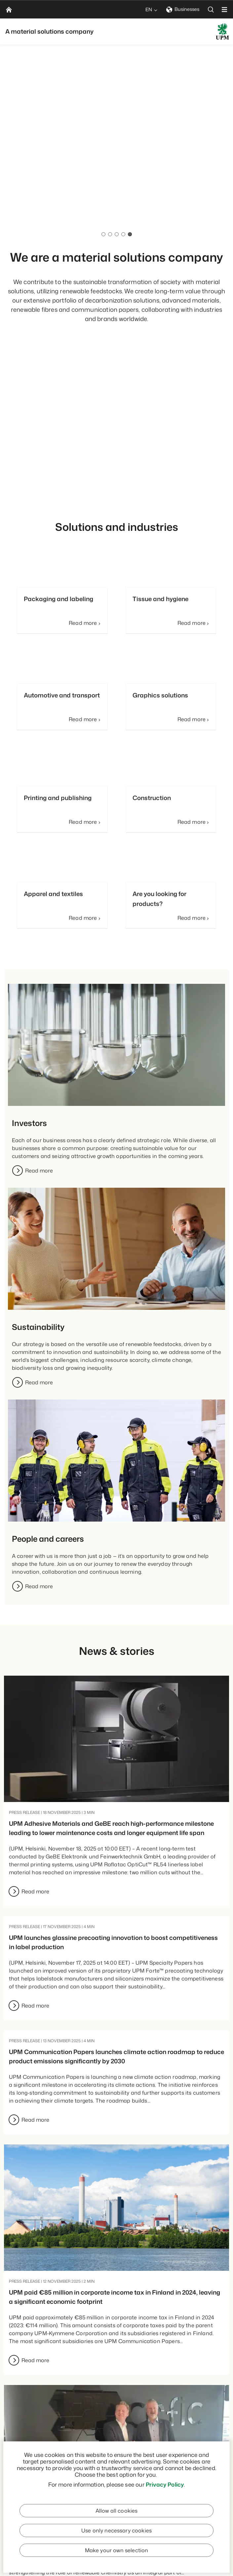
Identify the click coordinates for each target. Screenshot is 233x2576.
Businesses (182, 9)
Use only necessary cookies (116, 2530)
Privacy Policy (165, 2484)
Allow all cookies (117, 2510)
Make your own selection (116, 2550)
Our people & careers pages (121, 213)
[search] (211, 9)
